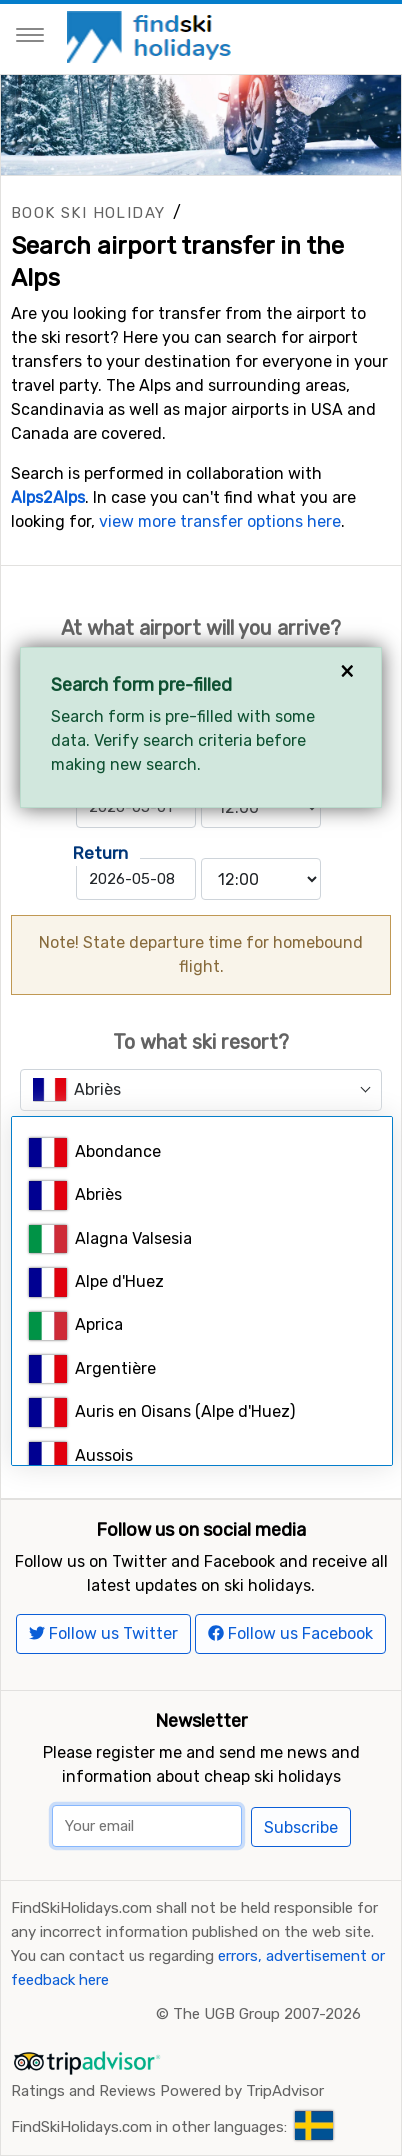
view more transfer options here (220, 521)
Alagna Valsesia (110, 1239)
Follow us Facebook (290, 1633)
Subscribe (301, 1827)
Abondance (95, 1152)
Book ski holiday (88, 213)
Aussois (81, 1456)
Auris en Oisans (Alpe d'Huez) (162, 1412)
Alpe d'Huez (96, 1282)
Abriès (75, 1195)
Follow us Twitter (103, 1633)
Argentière (92, 1369)
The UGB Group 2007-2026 (267, 2014)
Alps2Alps (48, 497)
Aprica (76, 1326)
